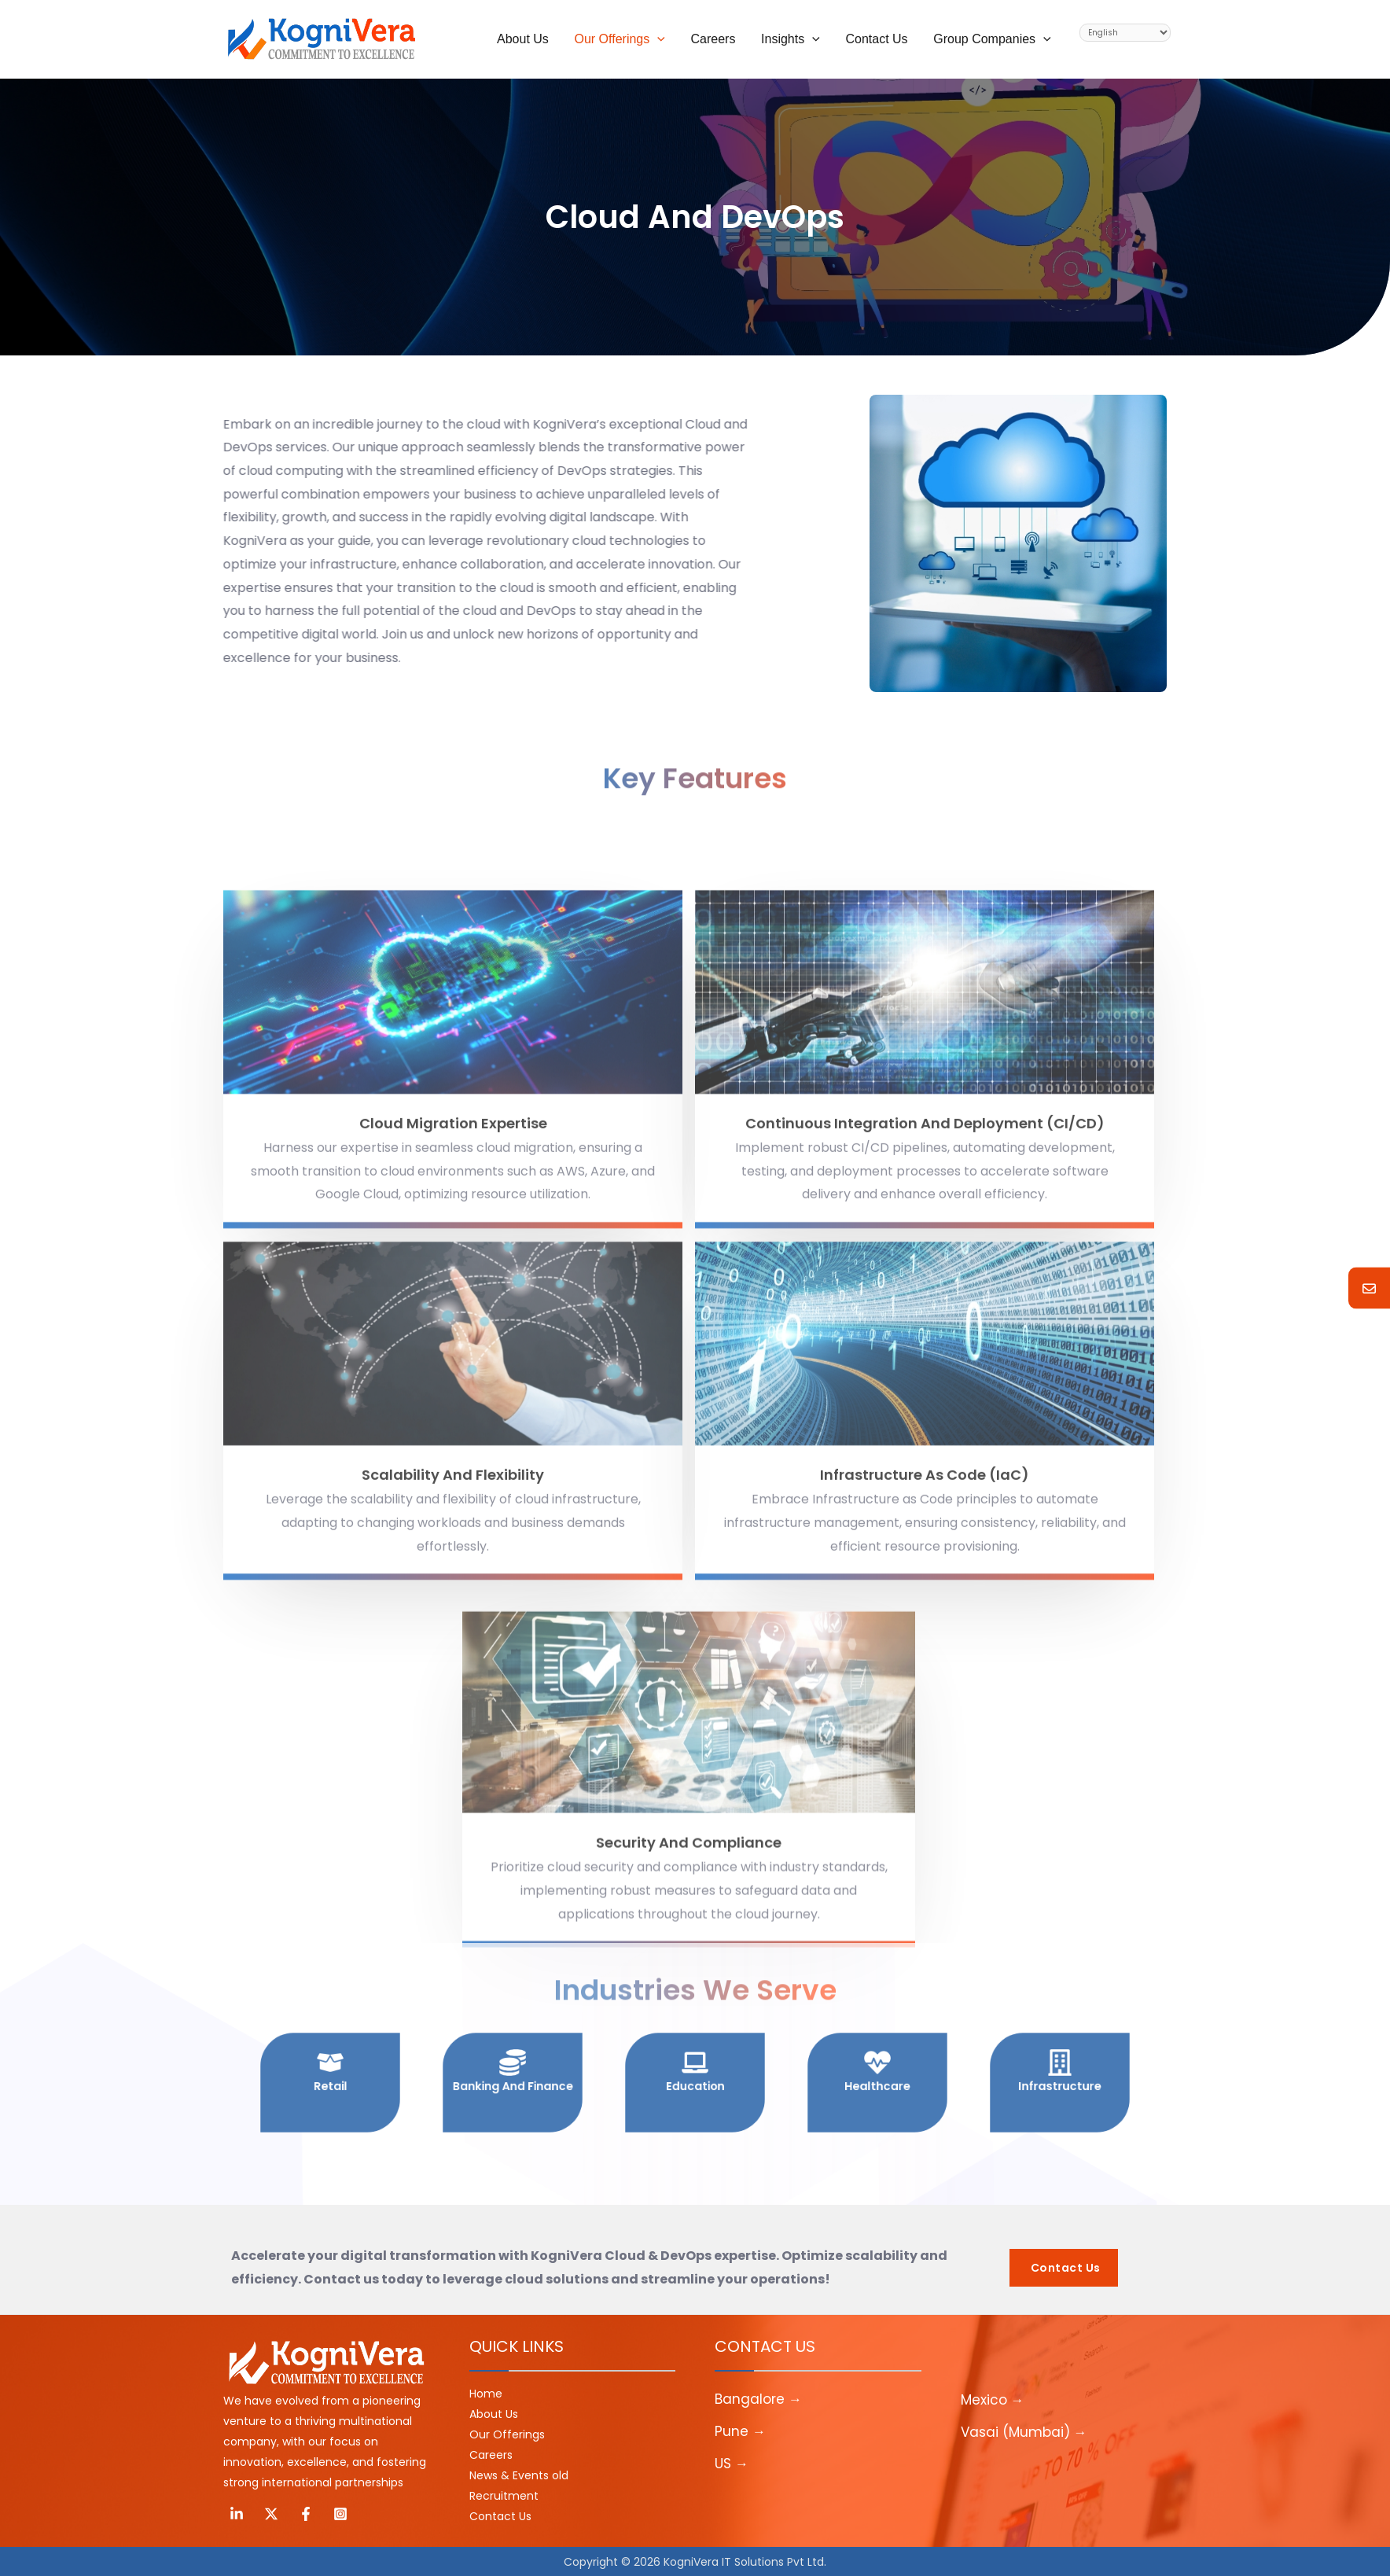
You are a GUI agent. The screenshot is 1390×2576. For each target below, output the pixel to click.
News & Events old (518, 2475)
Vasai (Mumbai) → (1024, 2432)
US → (731, 2463)
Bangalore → (758, 2399)
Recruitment (504, 2496)
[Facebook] (305, 2514)
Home (485, 2393)
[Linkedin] (236, 2514)
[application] (659, 39)
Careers (491, 2455)
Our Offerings (507, 2434)
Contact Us (500, 2516)
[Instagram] (340, 2514)
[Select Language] (1125, 33)
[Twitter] (271, 2514)
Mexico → (992, 2399)
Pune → (740, 2431)
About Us (493, 2414)
